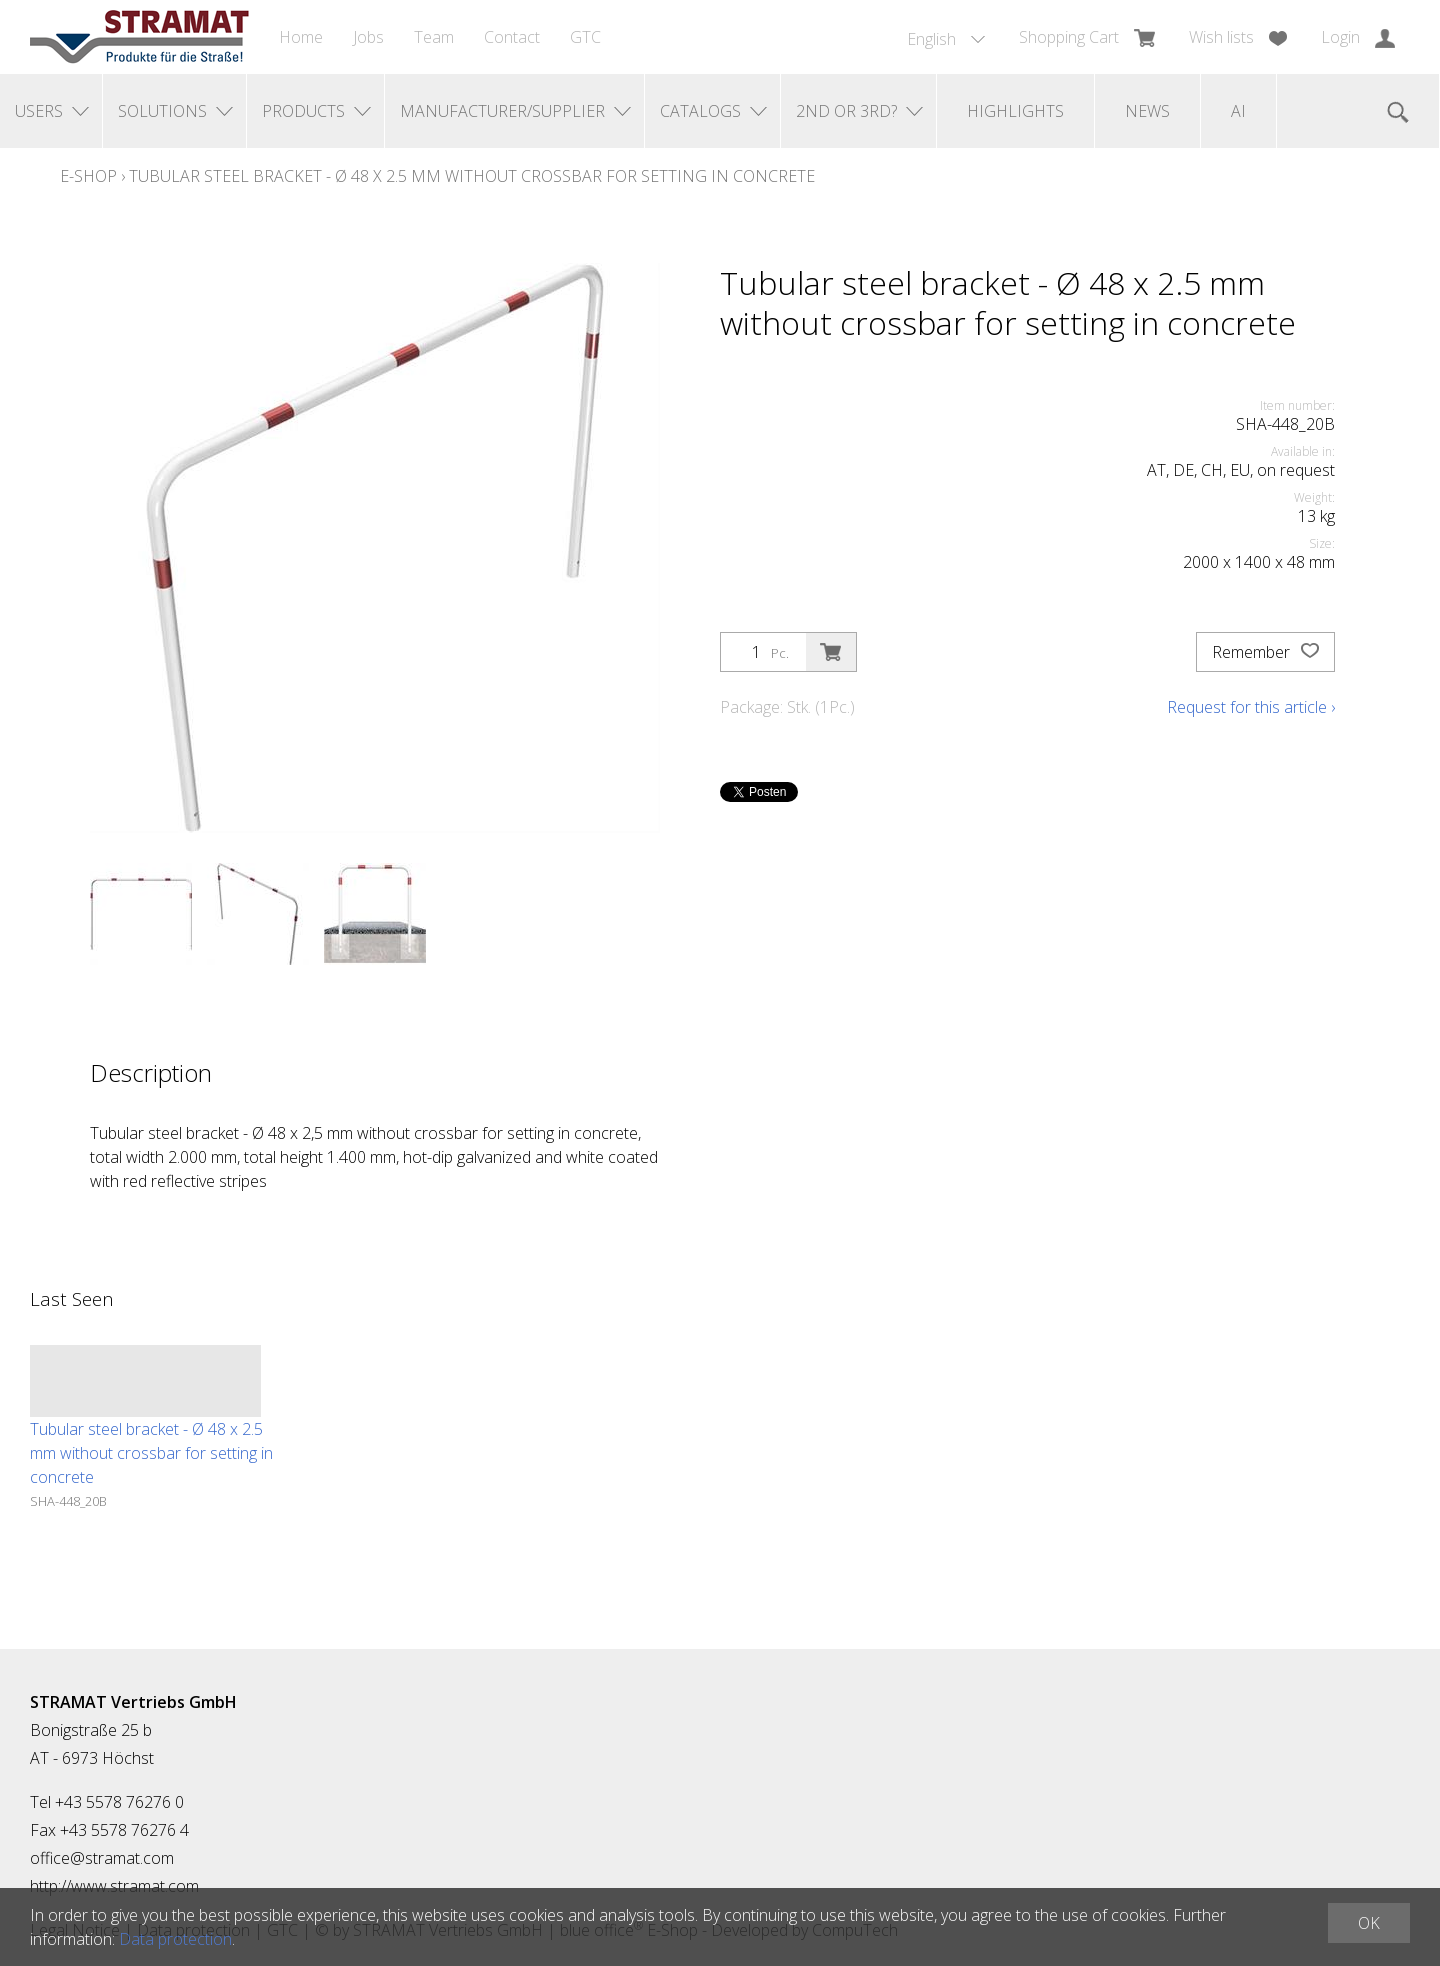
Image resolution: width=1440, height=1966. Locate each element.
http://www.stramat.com (114, 1886)
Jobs (368, 37)
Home (301, 37)
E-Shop (88, 176)
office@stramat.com (102, 1858)
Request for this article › (1251, 707)
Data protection (175, 1939)
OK (1369, 1923)
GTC (585, 37)
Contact (512, 37)
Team (434, 37)
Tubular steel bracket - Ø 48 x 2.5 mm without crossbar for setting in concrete (472, 176)
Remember (1265, 652)
